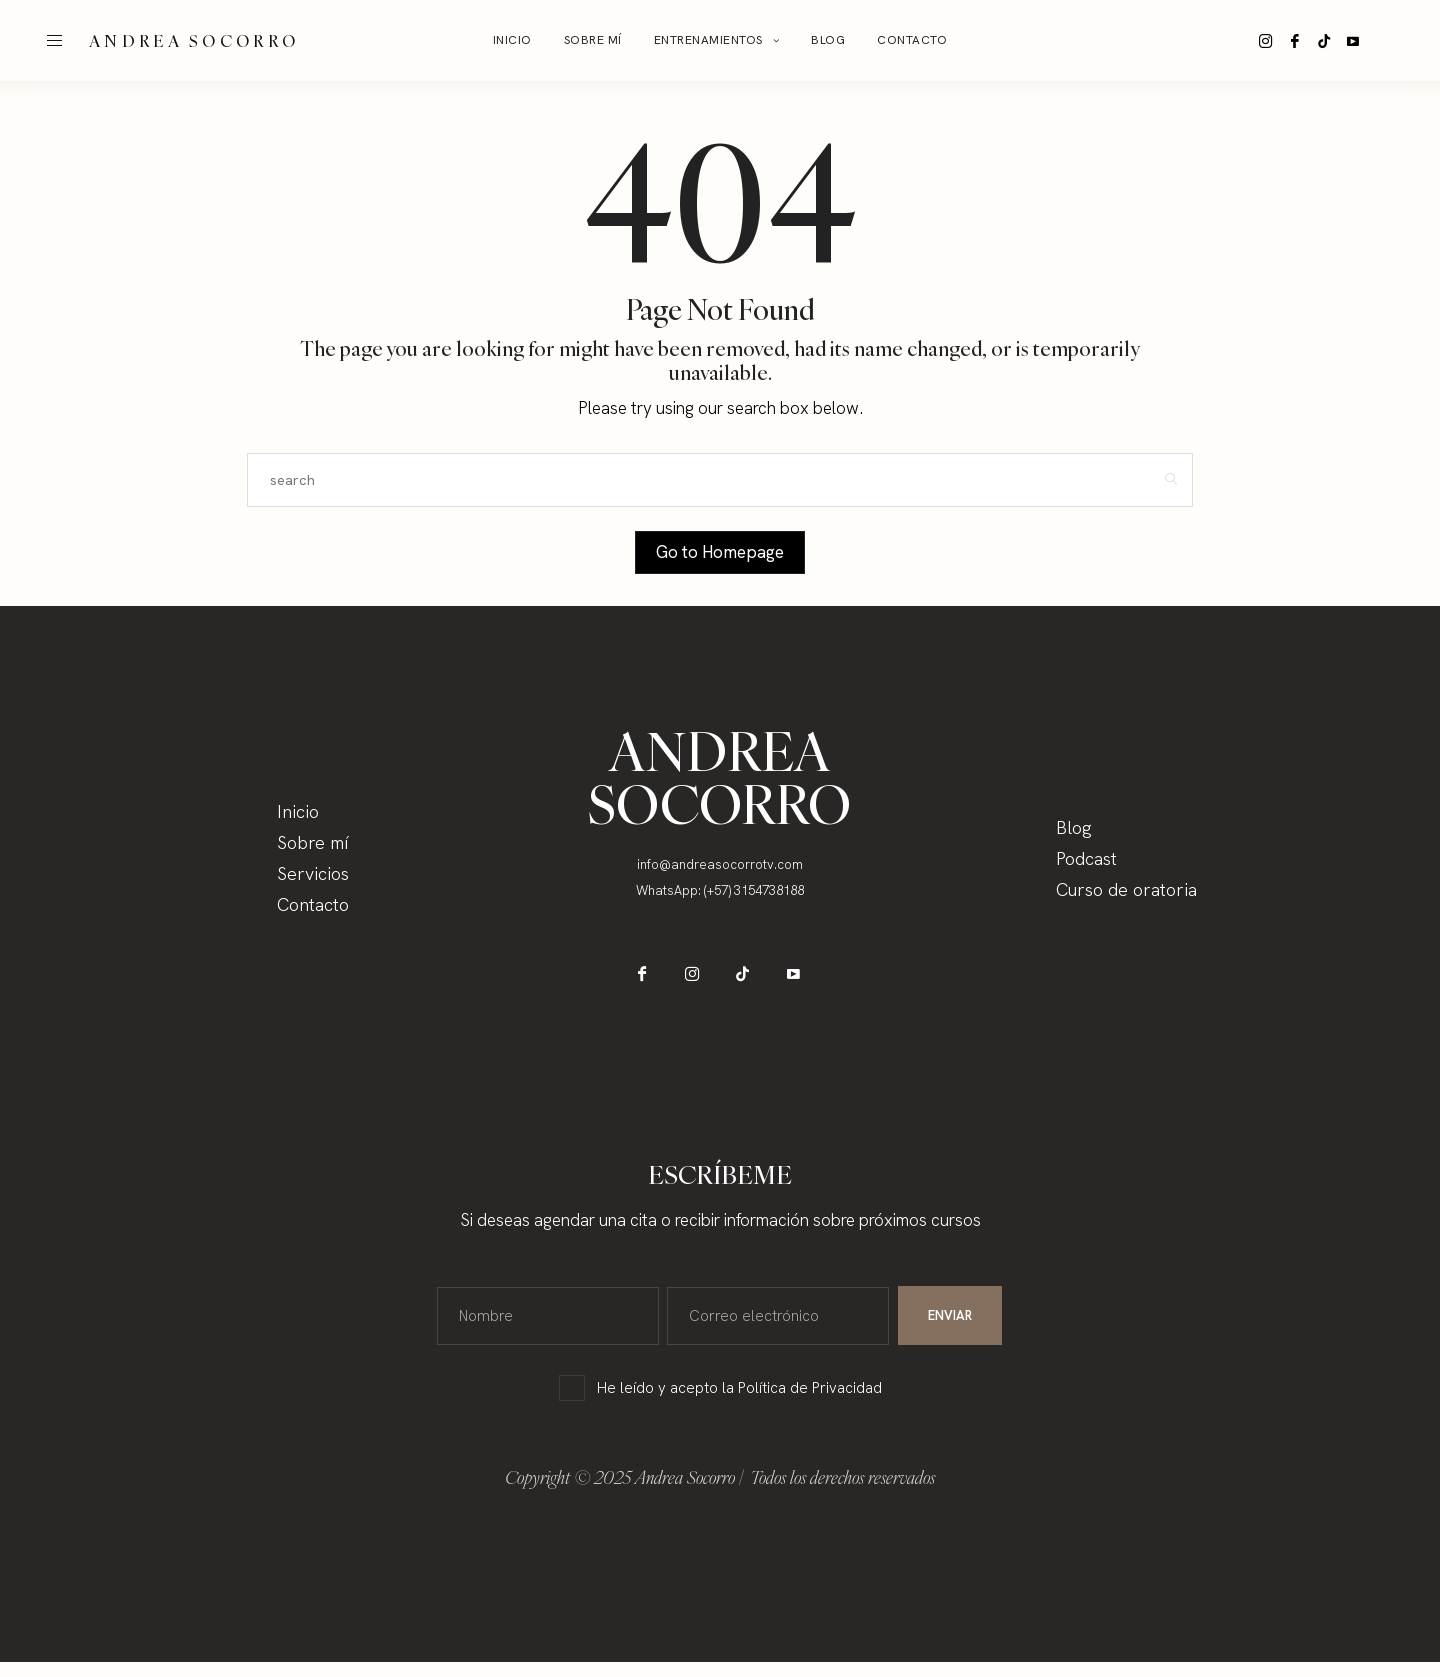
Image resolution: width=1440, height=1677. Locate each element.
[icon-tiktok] (1339, 41)
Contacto (912, 40)
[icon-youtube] (1374, 41)
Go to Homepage (720, 552)
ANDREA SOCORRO (194, 41)
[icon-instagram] (1269, 41)
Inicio (512, 40)
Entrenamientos (708, 40)
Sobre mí (593, 40)
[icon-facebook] (1304, 41)
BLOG (828, 40)
